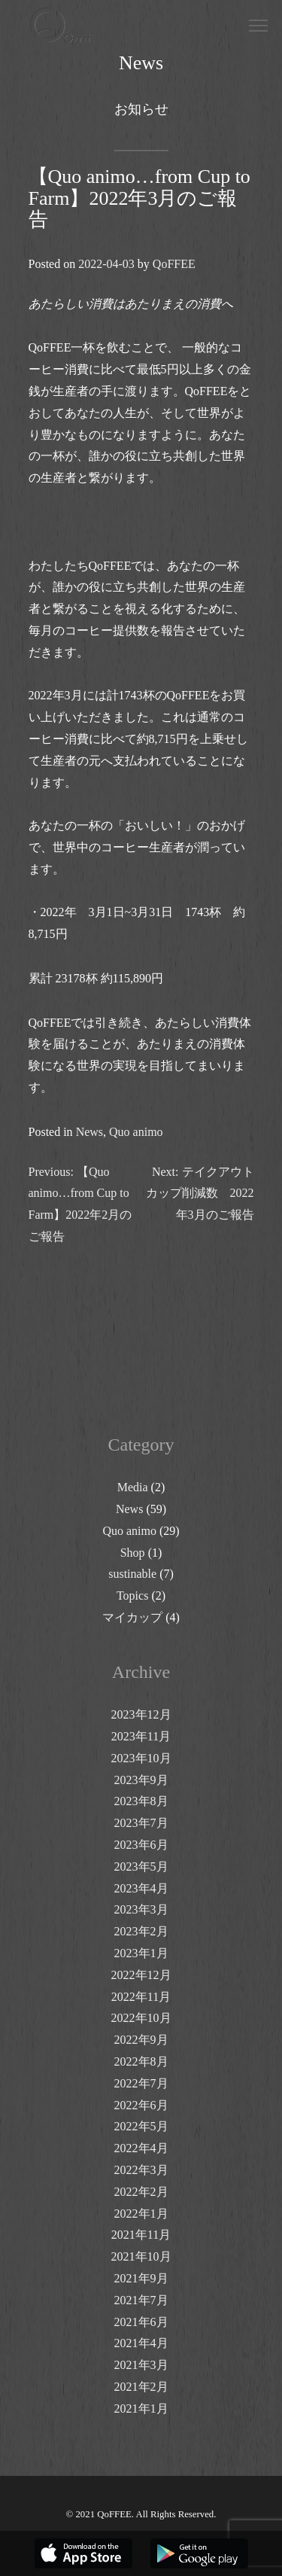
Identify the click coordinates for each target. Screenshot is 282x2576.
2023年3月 (141, 1909)
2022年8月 (141, 2061)
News (89, 1131)
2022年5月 (141, 2126)
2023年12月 (141, 1714)
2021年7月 (141, 2300)
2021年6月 (141, 2322)
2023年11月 (141, 1736)
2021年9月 (141, 2278)
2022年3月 (141, 2169)
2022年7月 (141, 2083)
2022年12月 (141, 1975)
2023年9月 (141, 1780)
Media (132, 1487)
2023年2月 (141, 1931)
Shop (132, 1552)
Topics (132, 1595)
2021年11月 (141, 2234)
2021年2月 (141, 2386)
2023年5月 (141, 1866)
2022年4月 (141, 2148)
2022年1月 (141, 2213)
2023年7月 (141, 1822)
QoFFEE (174, 263)
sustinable (132, 1573)
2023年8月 (141, 1801)
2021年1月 (141, 2408)
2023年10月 (141, 1758)
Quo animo (136, 1131)
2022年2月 (141, 2191)
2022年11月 (141, 1996)
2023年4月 (141, 1888)
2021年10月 (141, 2256)
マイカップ (132, 1617)
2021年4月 (141, 2343)
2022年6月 (141, 2105)
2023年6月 (141, 1844)
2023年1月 (141, 1953)
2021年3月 (141, 2364)
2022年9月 (141, 2039)
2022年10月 (141, 2017)
